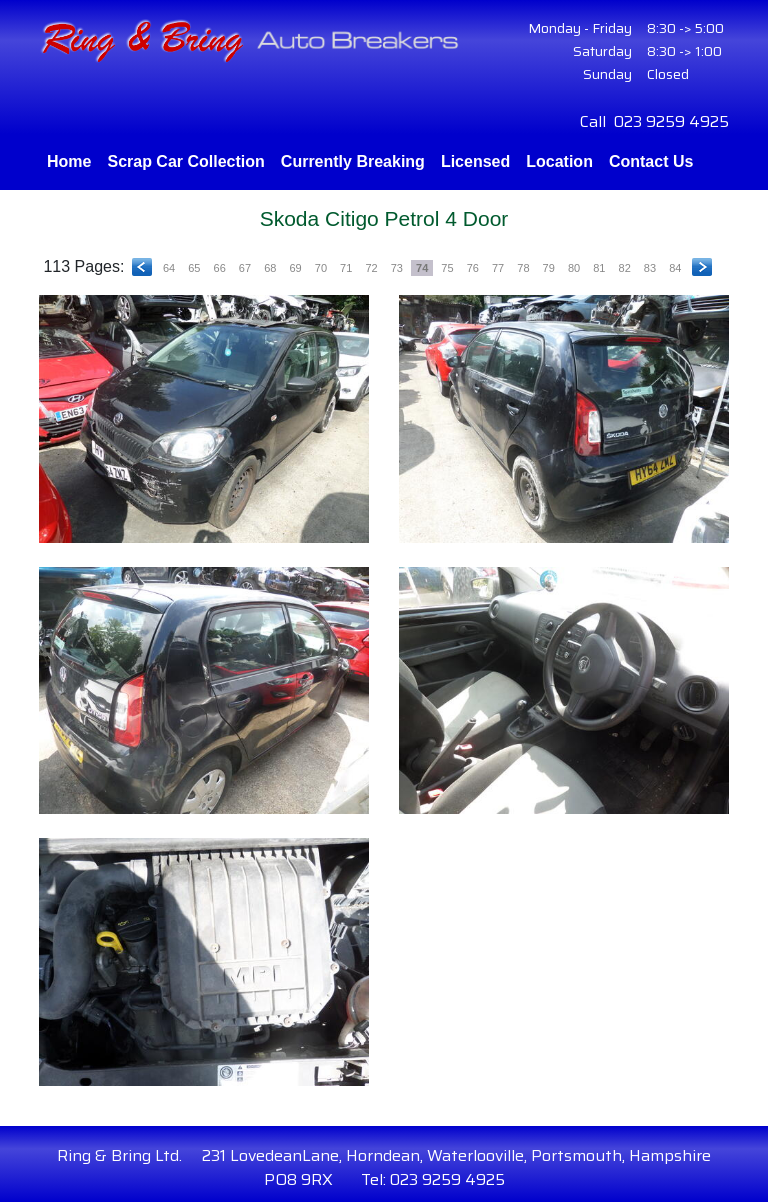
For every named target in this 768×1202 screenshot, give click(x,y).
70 (321, 268)
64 (169, 268)
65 (194, 268)
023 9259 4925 (671, 121)
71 (346, 268)
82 (625, 268)
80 (574, 268)
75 (447, 268)
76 (473, 268)
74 (422, 268)
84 (675, 268)
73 (397, 268)
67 (245, 268)
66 (220, 268)
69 (295, 268)
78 (523, 268)
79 (549, 268)
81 (599, 268)
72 (371, 268)
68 (270, 268)
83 (650, 268)
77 (498, 268)
